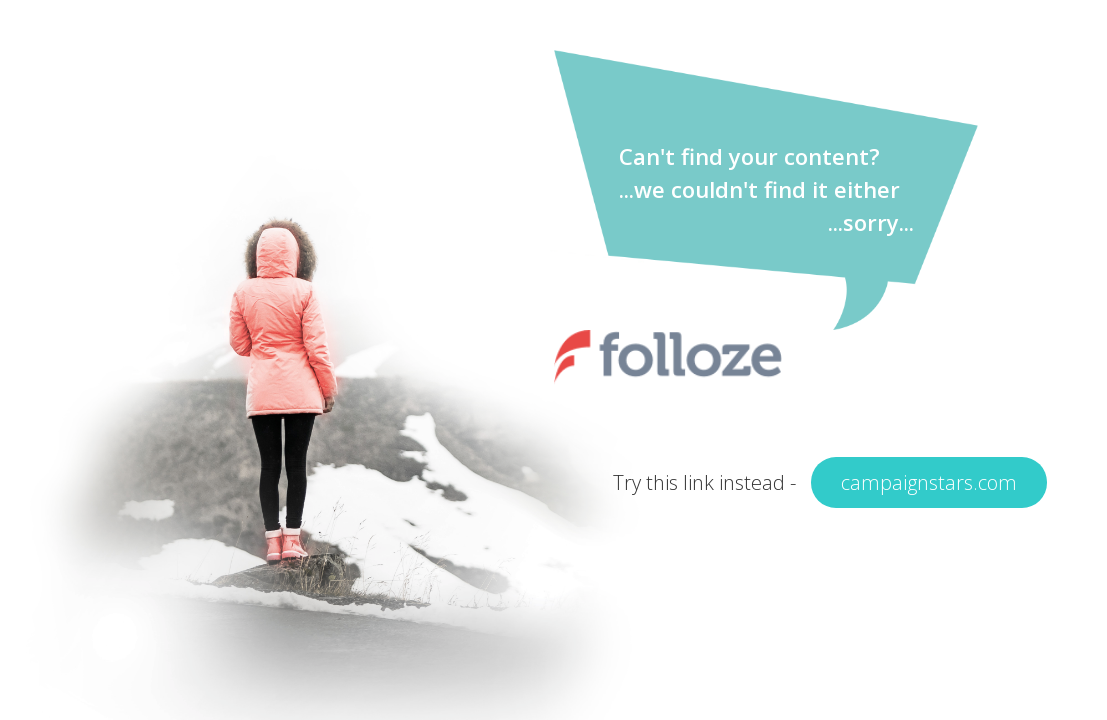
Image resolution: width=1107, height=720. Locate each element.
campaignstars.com (929, 482)
